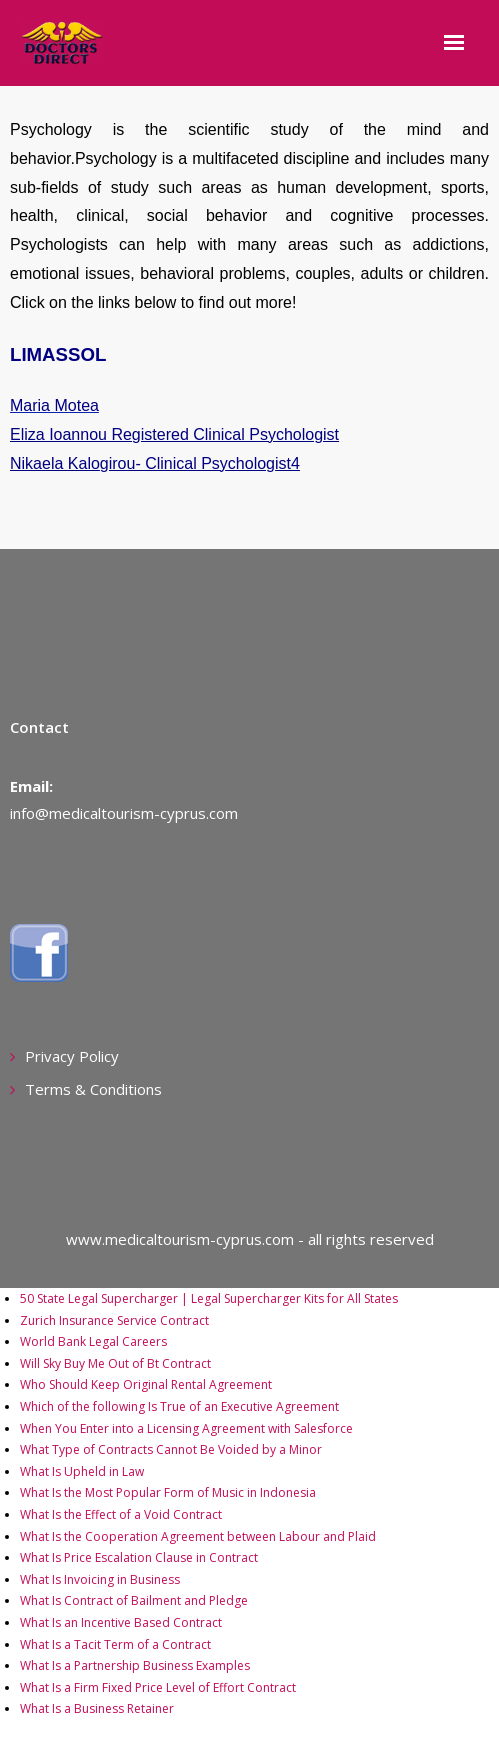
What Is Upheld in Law (82, 1471)
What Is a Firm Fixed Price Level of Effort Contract (158, 1687)
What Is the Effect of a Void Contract (121, 1514)
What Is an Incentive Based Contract (121, 1622)
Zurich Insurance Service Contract (114, 1320)
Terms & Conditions (93, 1089)
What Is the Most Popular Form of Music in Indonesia (168, 1492)
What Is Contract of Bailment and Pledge (134, 1600)
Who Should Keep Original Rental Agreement (146, 1384)
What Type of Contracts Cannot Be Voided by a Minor (171, 1449)
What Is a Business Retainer (97, 1708)
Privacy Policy (72, 1056)
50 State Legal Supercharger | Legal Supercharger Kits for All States (209, 1298)
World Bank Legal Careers (93, 1341)
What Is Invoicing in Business (100, 1579)
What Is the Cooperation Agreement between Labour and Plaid (198, 1536)
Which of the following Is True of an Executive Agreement (179, 1406)
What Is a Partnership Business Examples (135, 1665)
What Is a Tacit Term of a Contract (115, 1644)
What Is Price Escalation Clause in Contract (139, 1557)
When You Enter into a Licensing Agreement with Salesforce (186, 1428)
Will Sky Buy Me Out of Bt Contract (115, 1363)
